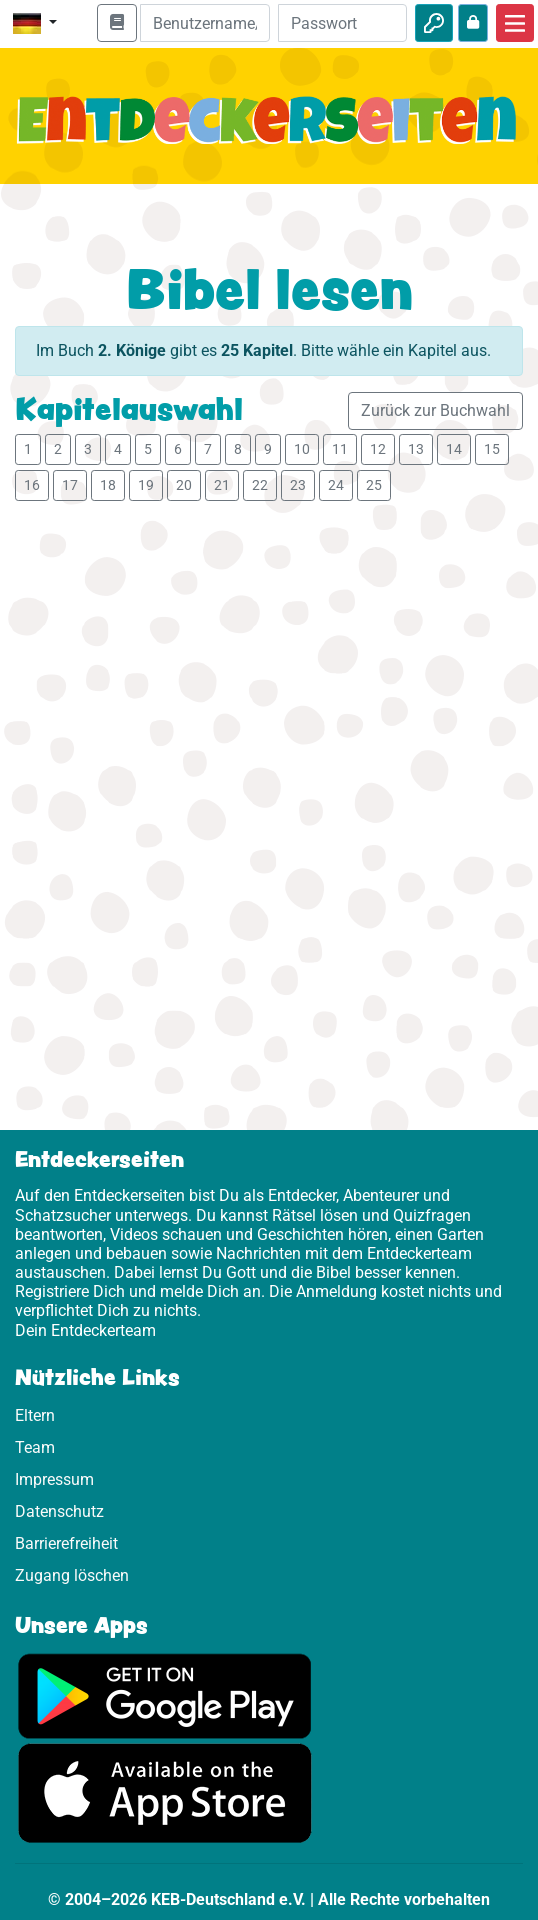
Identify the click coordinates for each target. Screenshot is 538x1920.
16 (32, 485)
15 (492, 449)
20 (184, 485)
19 (146, 485)
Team (35, 1447)
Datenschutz (59, 1511)
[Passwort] (342, 23)
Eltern (35, 1415)
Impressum (54, 1479)
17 (70, 485)
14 (454, 449)
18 (108, 485)
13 (416, 449)
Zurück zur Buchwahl (435, 410)
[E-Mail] (204, 23)
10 (302, 449)
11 (340, 449)
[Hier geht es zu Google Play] (165, 1694)
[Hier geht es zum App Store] (165, 1792)
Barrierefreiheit (66, 1543)
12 (378, 449)
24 (336, 485)
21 (222, 485)
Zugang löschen (72, 1575)
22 (260, 485)
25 (374, 485)
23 (298, 485)
